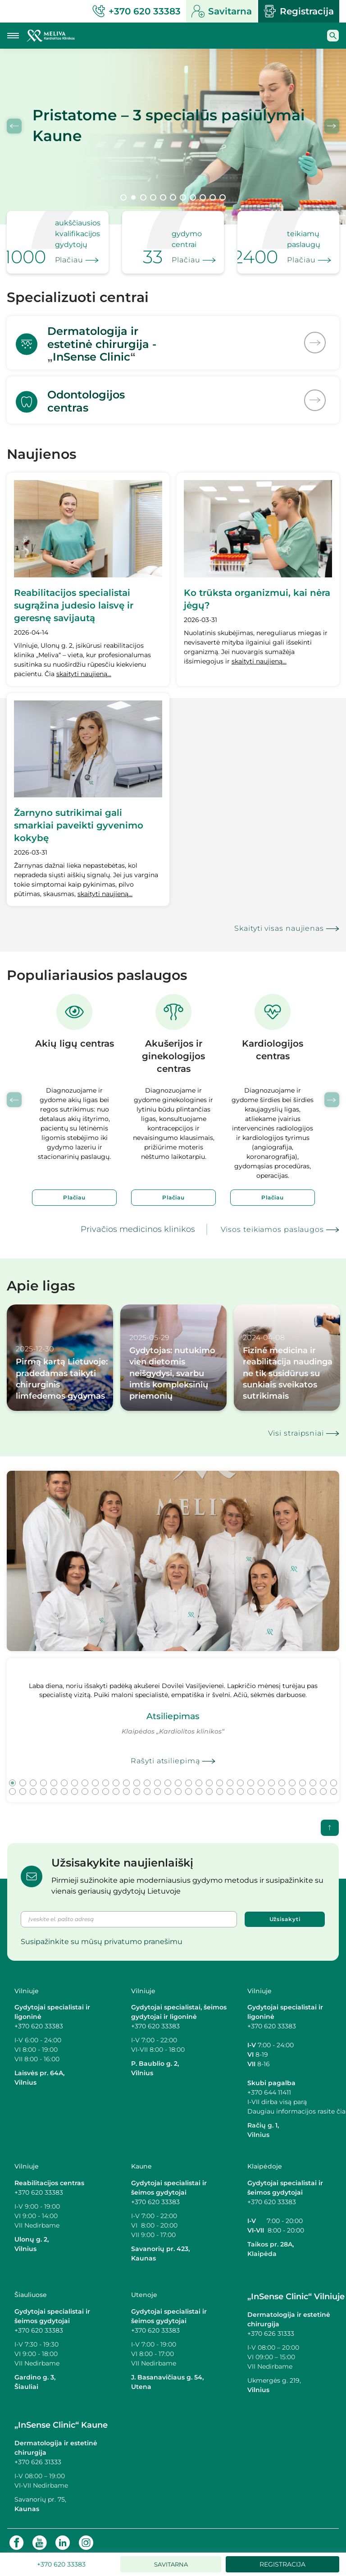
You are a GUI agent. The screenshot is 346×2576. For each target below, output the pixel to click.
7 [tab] (183, 197)
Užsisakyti (284, 1914)
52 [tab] (209, 1787)
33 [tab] (12, 1787)
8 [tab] (193, 197)
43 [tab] (116, 1787)
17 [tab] (178, 1778)
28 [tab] (292, 1778)
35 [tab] (33, 1787)
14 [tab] (147, 1778)
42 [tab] (105, 1787)
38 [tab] (64, 1787)
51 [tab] (199, 1787)
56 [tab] (250, 1787)
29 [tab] (302, 1778)
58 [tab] (271, 1787)
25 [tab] (261, 1778)
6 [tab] (173, 197)
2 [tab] (133, 197)
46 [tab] (147, 1787)
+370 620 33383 (38, 2022)
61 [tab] (302, 1787)
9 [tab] (203, 197)
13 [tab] (136, 1778)
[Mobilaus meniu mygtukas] (13, 35)
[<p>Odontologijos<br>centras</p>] (173, 395)
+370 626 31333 (270, 2329)
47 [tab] (157, 1787)
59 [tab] (281, 1787)
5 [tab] (163, 197)
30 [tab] (313, 1778)
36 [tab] (43, 1787)
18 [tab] (188, 1778)
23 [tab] (240, 1778)
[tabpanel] (173, 136)
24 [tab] (250, 1778)
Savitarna (221, 11)
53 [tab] (219, 1787)
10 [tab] (212, 197)
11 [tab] (222, 197)
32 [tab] (333, 1778)
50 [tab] (188, 1787)
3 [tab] (143, 197)
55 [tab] (240, 1787)
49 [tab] (178, 1787)
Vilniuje (26, 1986)
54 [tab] (230, 1787)
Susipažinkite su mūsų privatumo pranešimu (101, 1937)
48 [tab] (167, 1787)
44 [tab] (126, 1787)
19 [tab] (199, 1778)
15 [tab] (157, 1778)
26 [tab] (271, 1778)
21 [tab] (219, 1778)
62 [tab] (313, 1787)
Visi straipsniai (296, 1428)
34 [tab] (22, 1787)
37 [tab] (53, 1787)
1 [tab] (123, 197)
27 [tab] (281, 1778)
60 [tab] (292, 1787)
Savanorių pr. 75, (41, 2495)
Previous (14, 126)
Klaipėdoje (264, 2162)
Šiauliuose (30, 2290)
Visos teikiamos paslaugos (272, 1225)
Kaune (141, 2162)
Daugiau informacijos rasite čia (296, 2107)
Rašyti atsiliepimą (165, 1756)
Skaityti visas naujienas (279, 924)
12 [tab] (126, 1778)
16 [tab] (167, 1778)
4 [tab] (153, 197)
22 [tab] (230, 1778)
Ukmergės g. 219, (274, 2376)
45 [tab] (136, 1787)
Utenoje (144, 2290)
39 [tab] (74, 1787)
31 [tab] (323, 1778)
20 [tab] (209, 1778)
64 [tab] (333, 1787)
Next (331, 126)
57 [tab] (261, 1787)
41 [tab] (95, 1787)
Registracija (299, 11)
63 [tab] (323, 1787)
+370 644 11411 (269, 2088)
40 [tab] (85, 1787)
